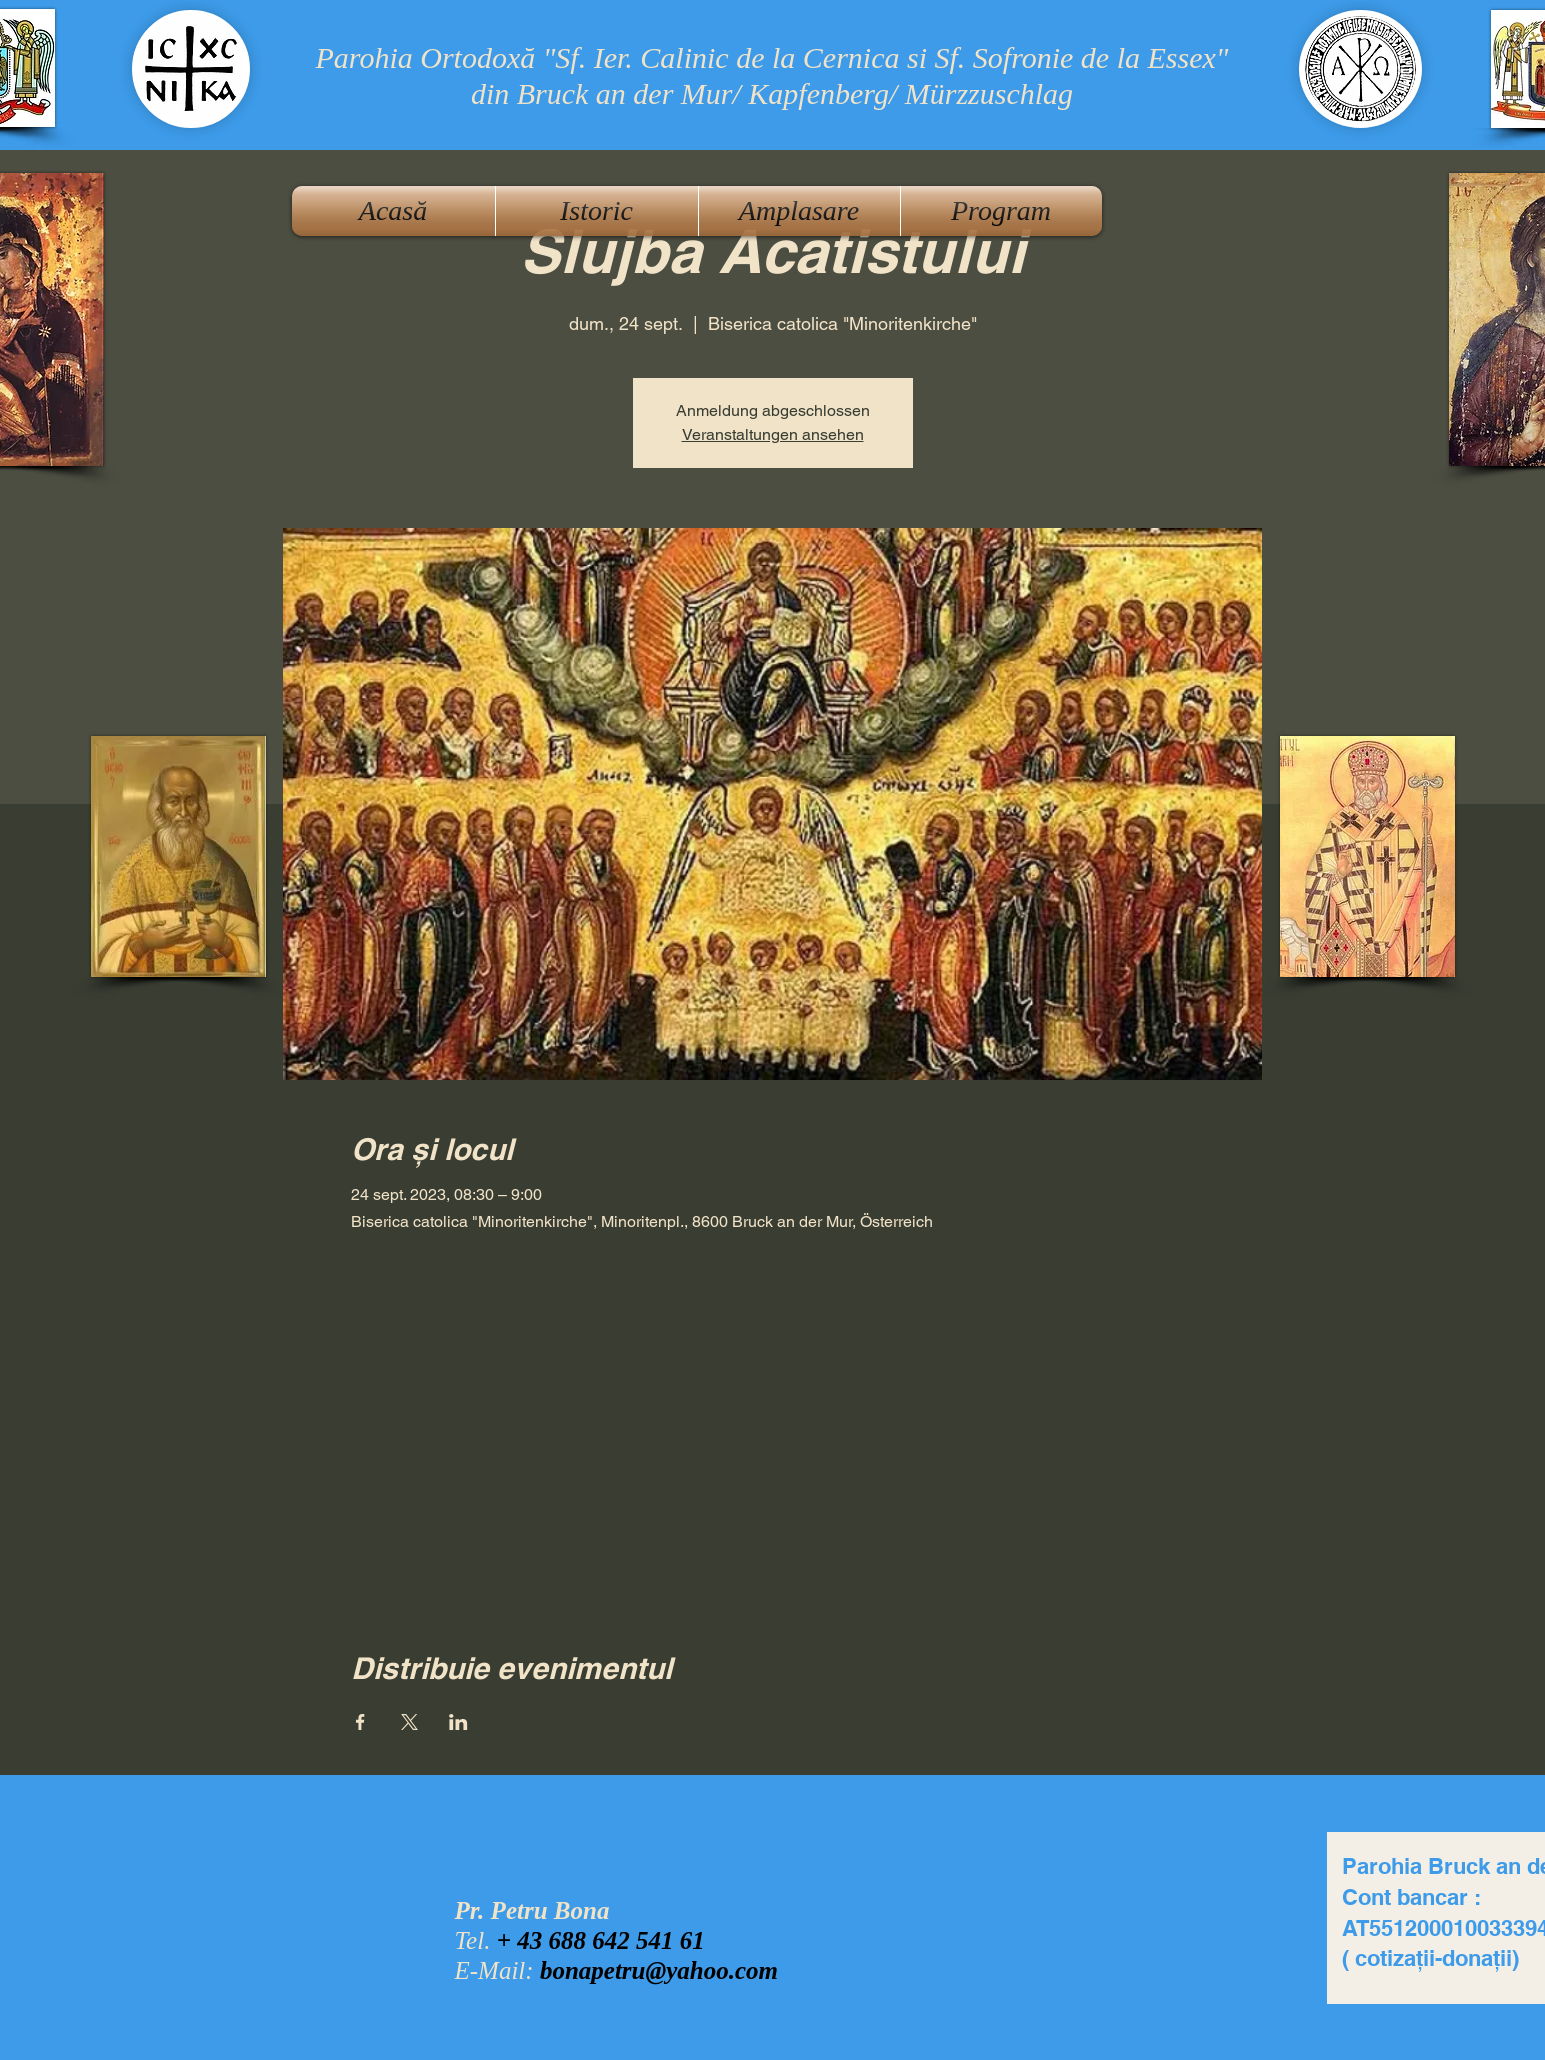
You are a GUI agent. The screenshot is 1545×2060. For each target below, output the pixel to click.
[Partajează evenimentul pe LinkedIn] (458, 1722)
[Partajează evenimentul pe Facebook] (360, 1722)
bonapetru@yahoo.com (659, 1970)
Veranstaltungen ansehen (773, 434)
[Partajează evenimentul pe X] (409, 1722)
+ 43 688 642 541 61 (601, 1940)
